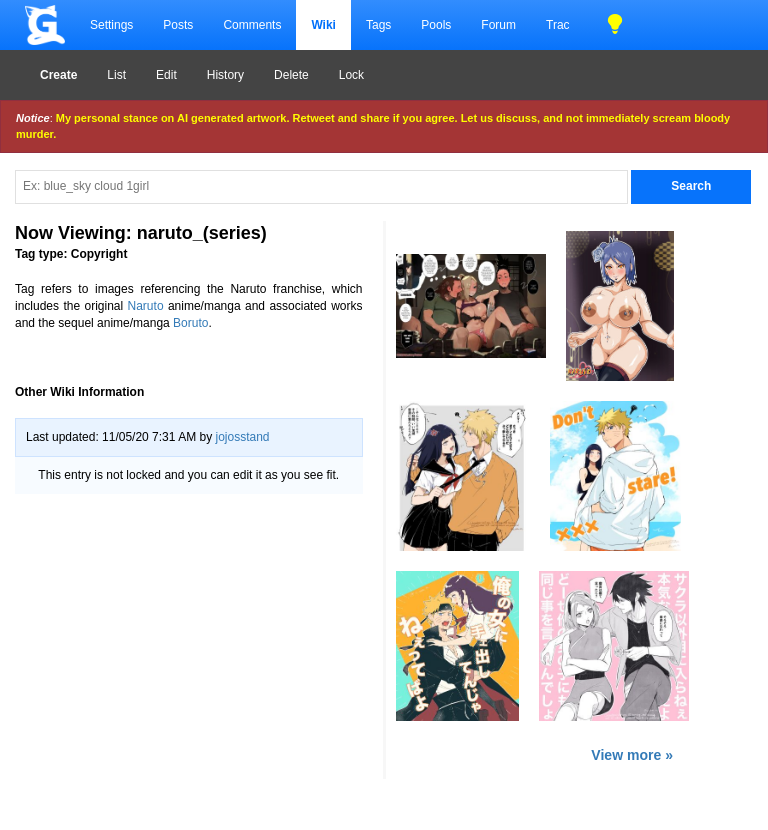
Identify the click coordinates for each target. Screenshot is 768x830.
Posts (178, 25)
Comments (252, 25)
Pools (436, 25)
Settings (111, 25)
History (225, 75)
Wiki (323, 25)
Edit (166, 75)
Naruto (146, 306)
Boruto (190, 323)
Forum (498, 25)
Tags (378, 25)
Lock (351, 75)
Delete (291, 75)
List (116, 75)
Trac (558, 25)
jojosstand (242, 437)
